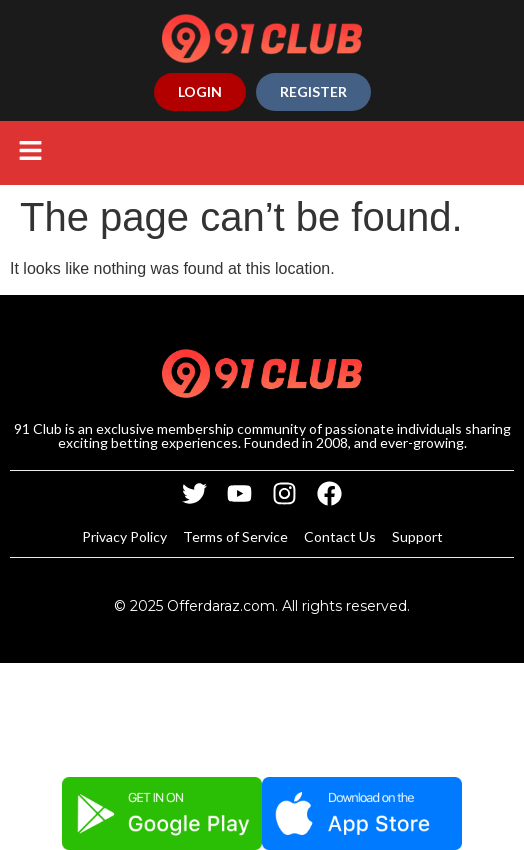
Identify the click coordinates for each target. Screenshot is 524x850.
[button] (30, 153)
